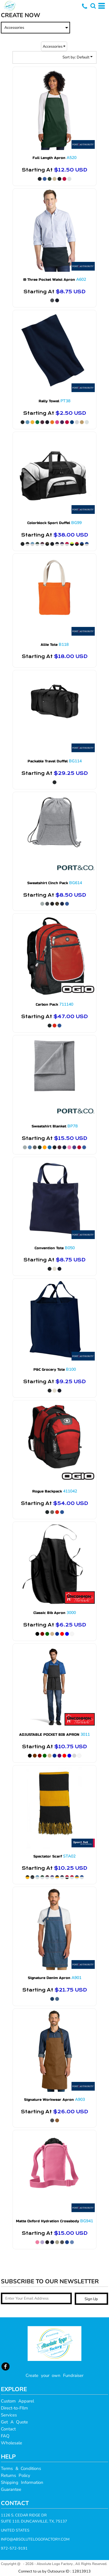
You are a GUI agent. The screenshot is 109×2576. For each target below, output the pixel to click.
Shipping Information (22, 2482)
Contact (8, 2429)
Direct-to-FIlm (14, 2408)
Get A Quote (14, 2422)
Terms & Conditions (21, 2468)
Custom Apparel (17, 2401)
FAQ (5, 2436)
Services (9, 2415)
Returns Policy (15, 2475)
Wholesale (11, 2443)
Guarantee (11, 2489)
